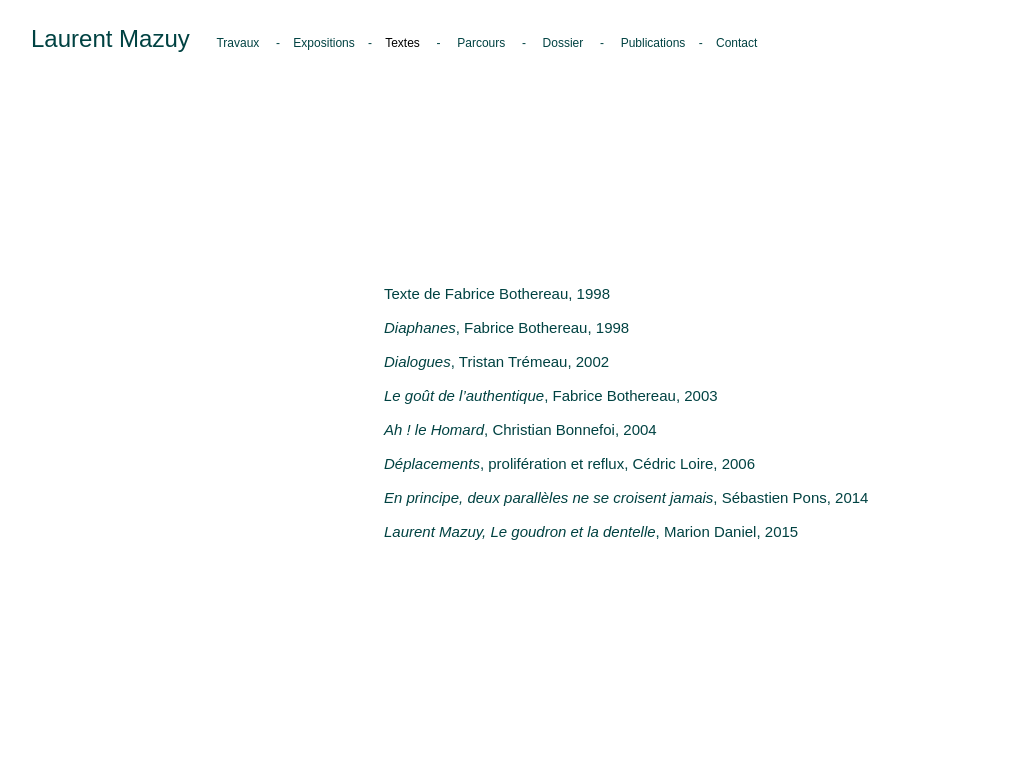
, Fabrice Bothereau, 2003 (551, 395)
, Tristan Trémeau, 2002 (496, 361)
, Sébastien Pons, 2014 (626, 497)
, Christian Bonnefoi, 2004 (520, 429)
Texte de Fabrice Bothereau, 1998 (497, 293)
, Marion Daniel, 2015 (591, 531)
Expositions (325, 43)
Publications (653, 43)
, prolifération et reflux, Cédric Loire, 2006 (569, 463)
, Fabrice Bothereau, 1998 (506, 327)
